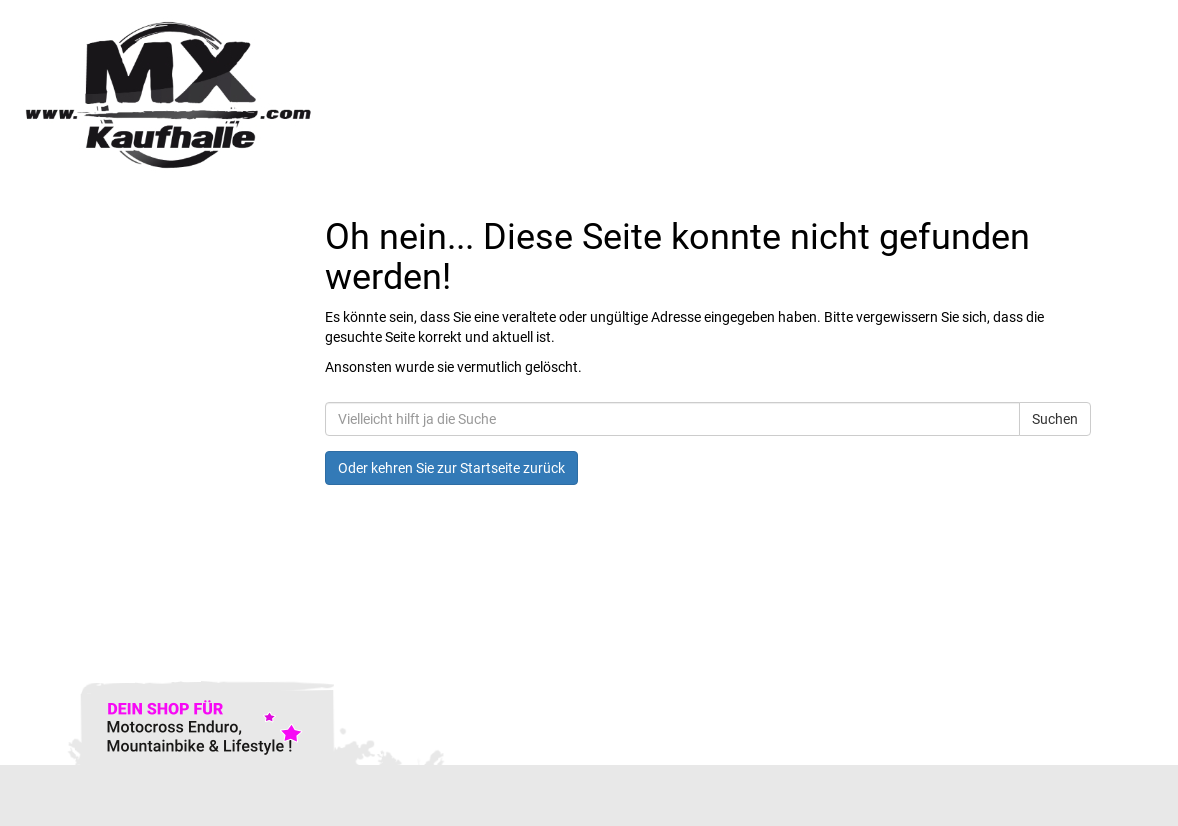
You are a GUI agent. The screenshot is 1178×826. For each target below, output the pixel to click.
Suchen (1055, 419)
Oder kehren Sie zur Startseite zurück (451, 468)
